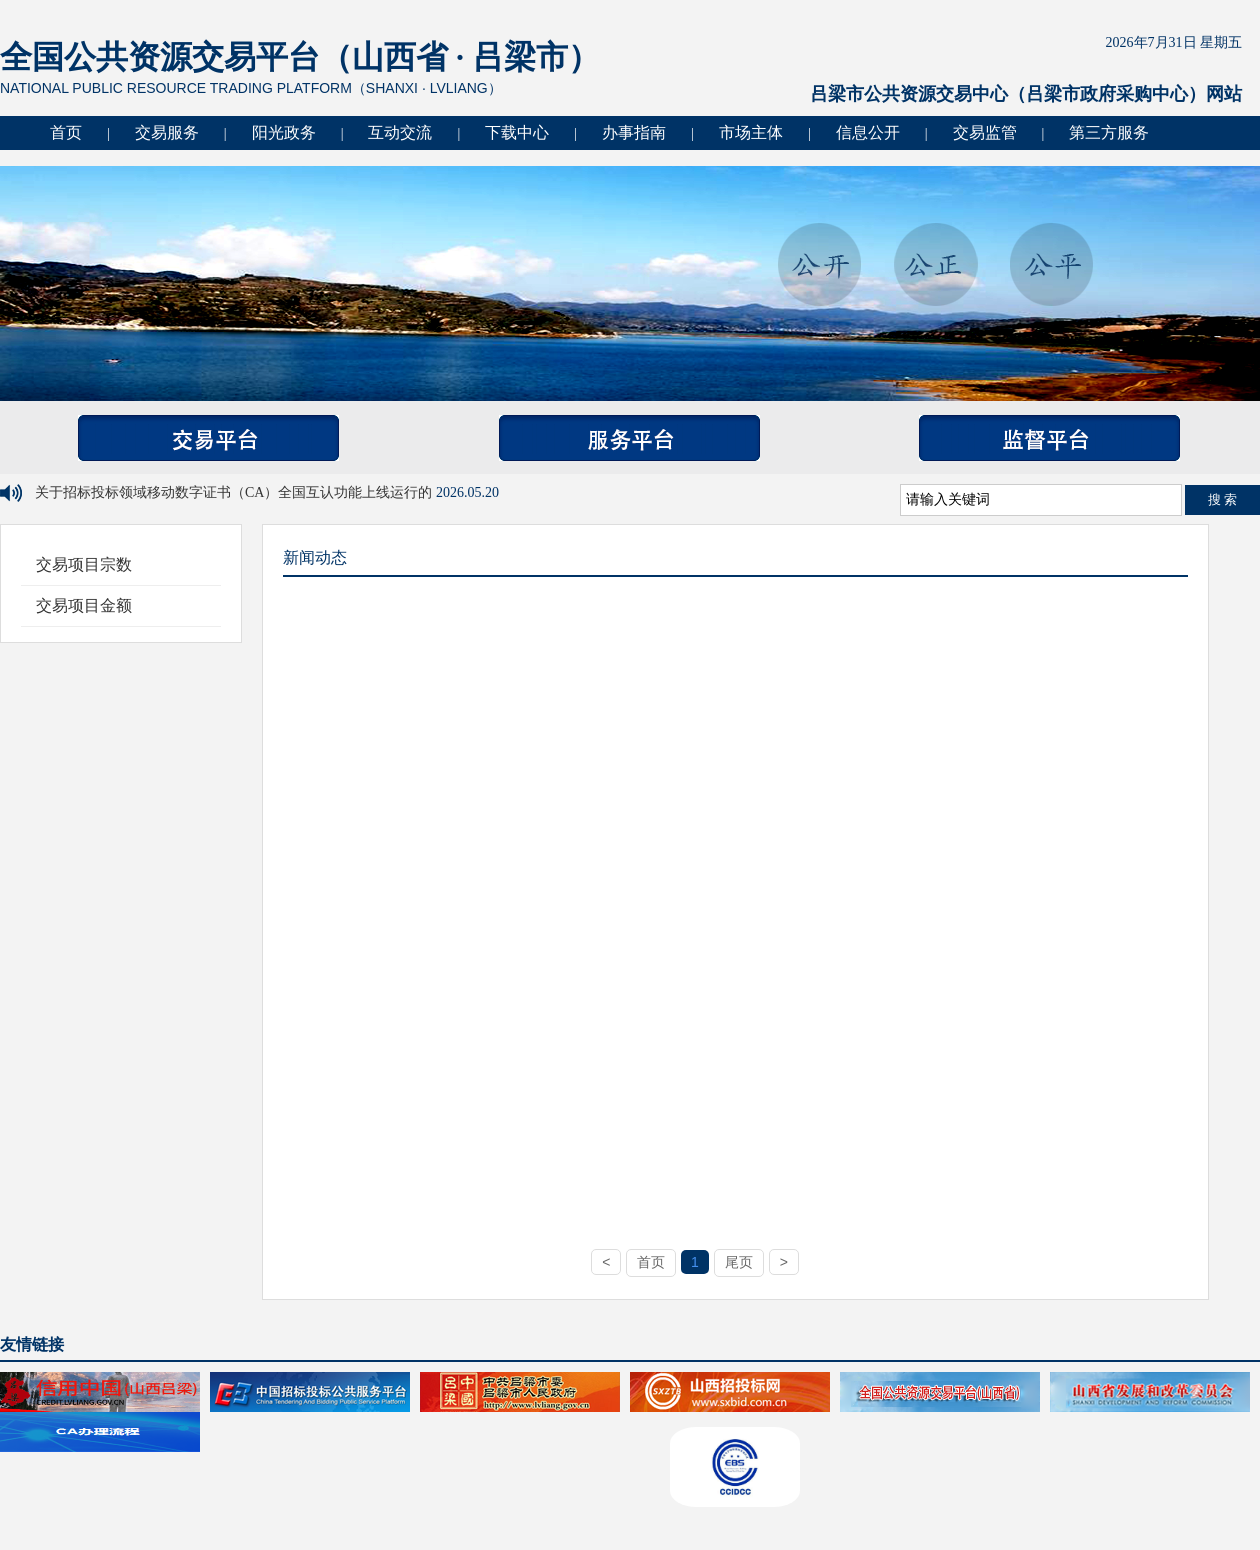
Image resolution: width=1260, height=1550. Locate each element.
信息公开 (868, 132)
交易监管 (985, 132)
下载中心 (517, 132)
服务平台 (629, 438)
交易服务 (167, 132)
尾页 (739, 1262)
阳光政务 (284, 132)
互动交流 (400, 132)
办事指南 (634, 132)
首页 (66, 132)
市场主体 (751, 132)
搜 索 (1223, 499)
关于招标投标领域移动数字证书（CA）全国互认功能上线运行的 (235, 492)
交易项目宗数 (84, 564)
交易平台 (208, 438)
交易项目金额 (84, 605)
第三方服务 (1109, 132)
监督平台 (1049, 438)
